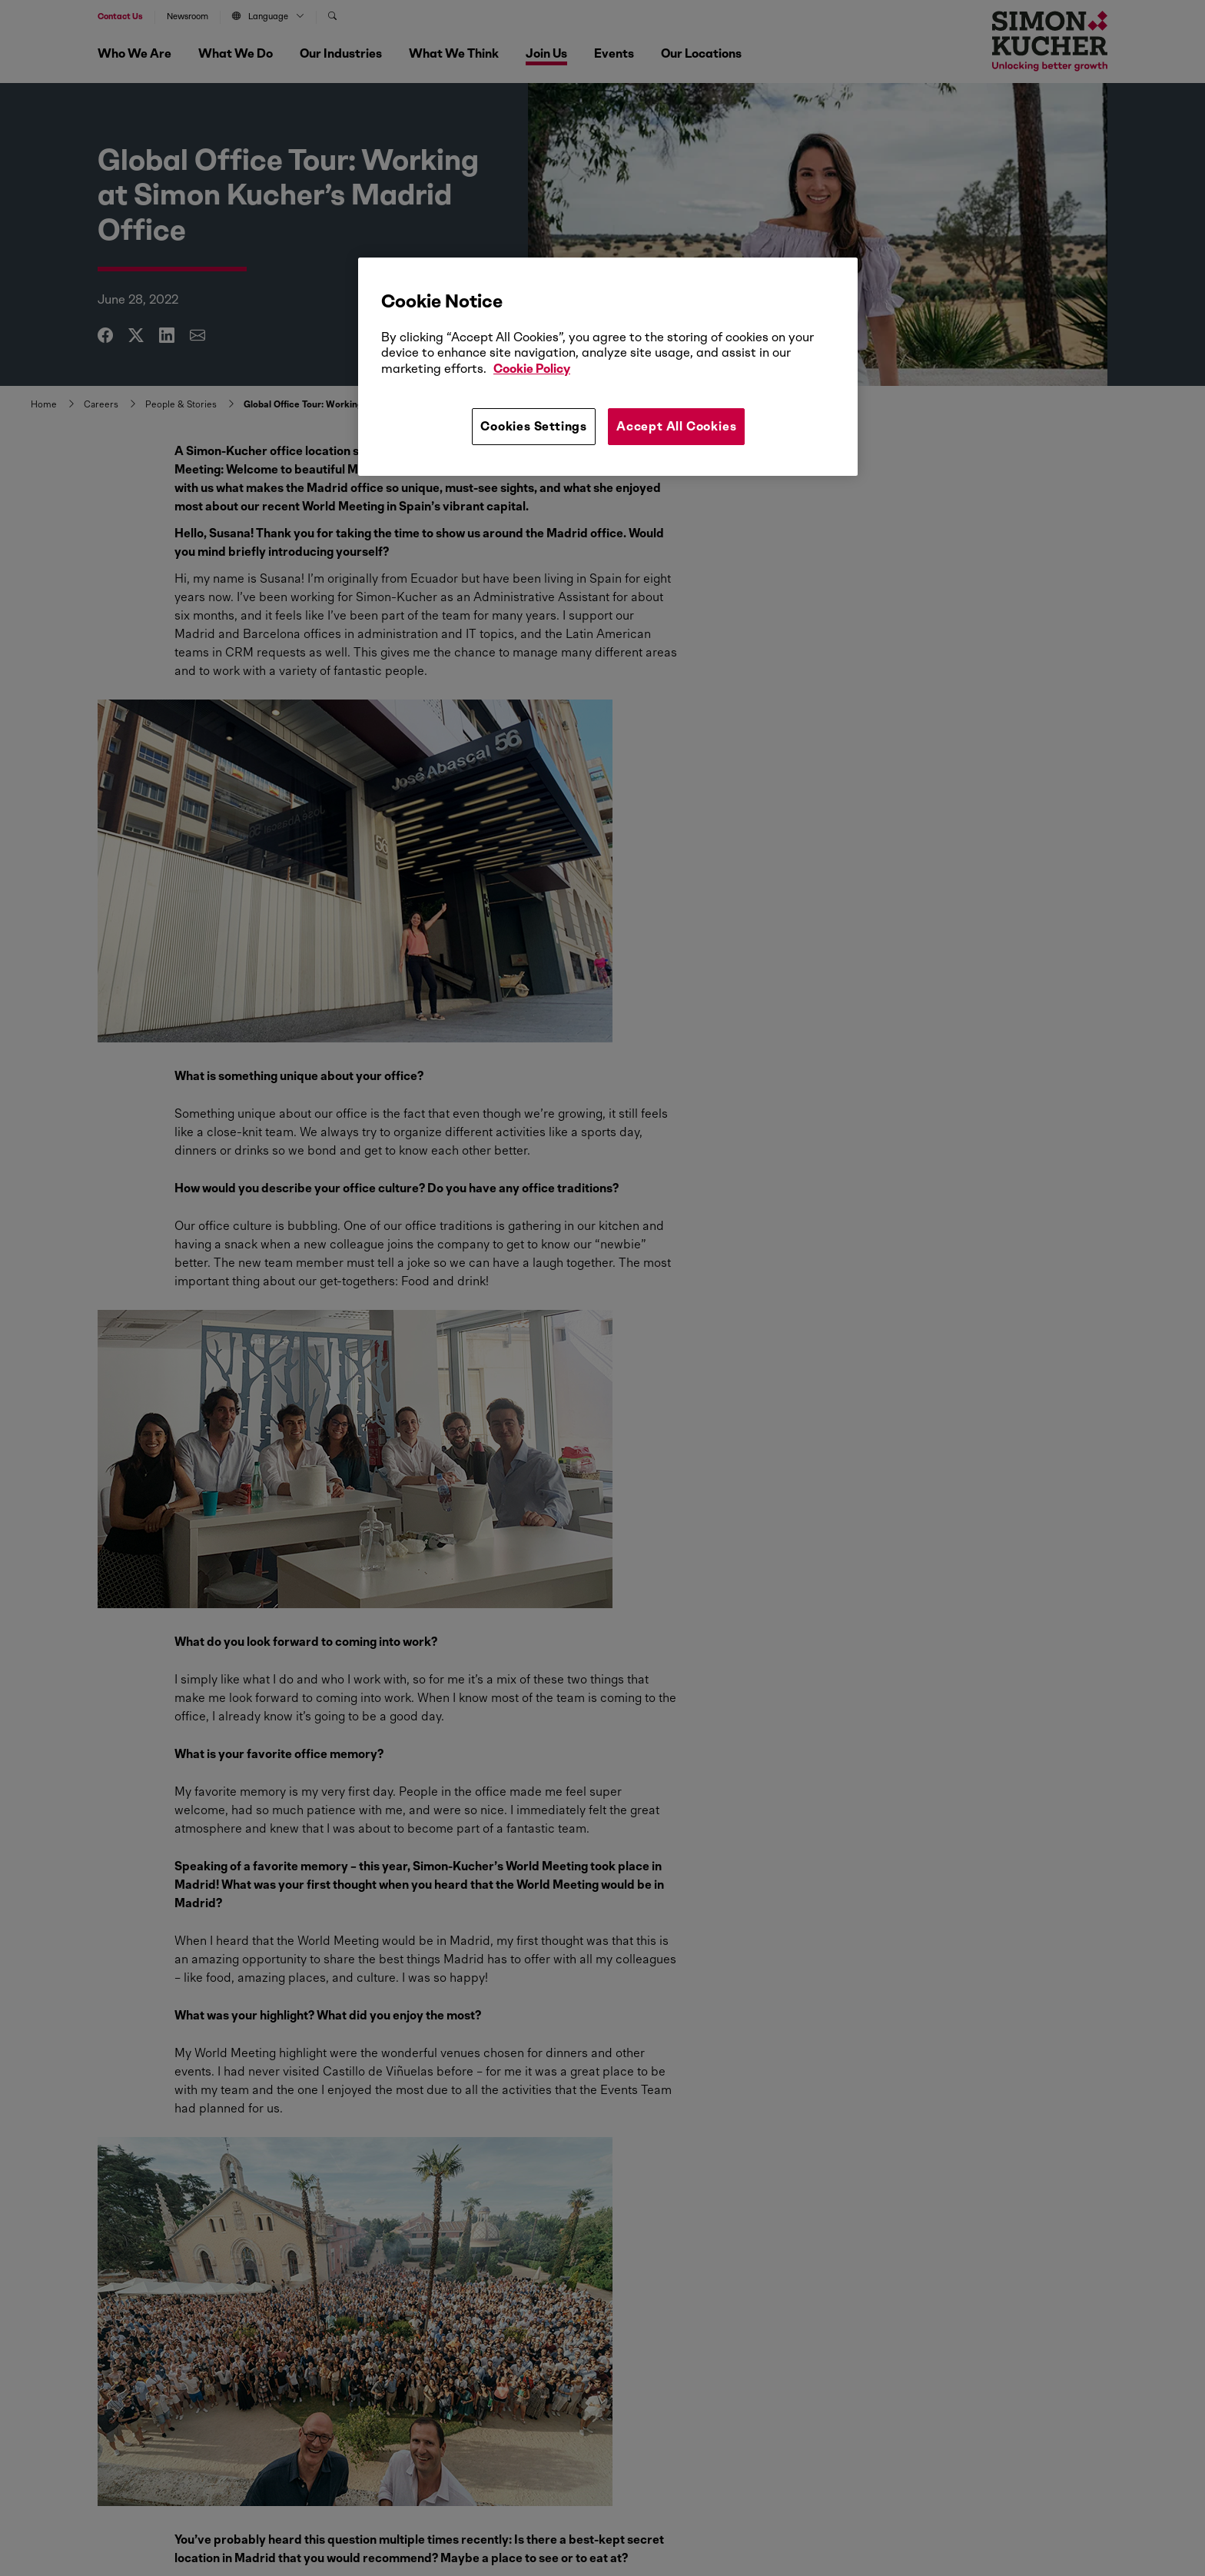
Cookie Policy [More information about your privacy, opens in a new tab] (531, 368)
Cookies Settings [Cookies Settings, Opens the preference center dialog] (533, 426)
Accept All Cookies (676, 426)
